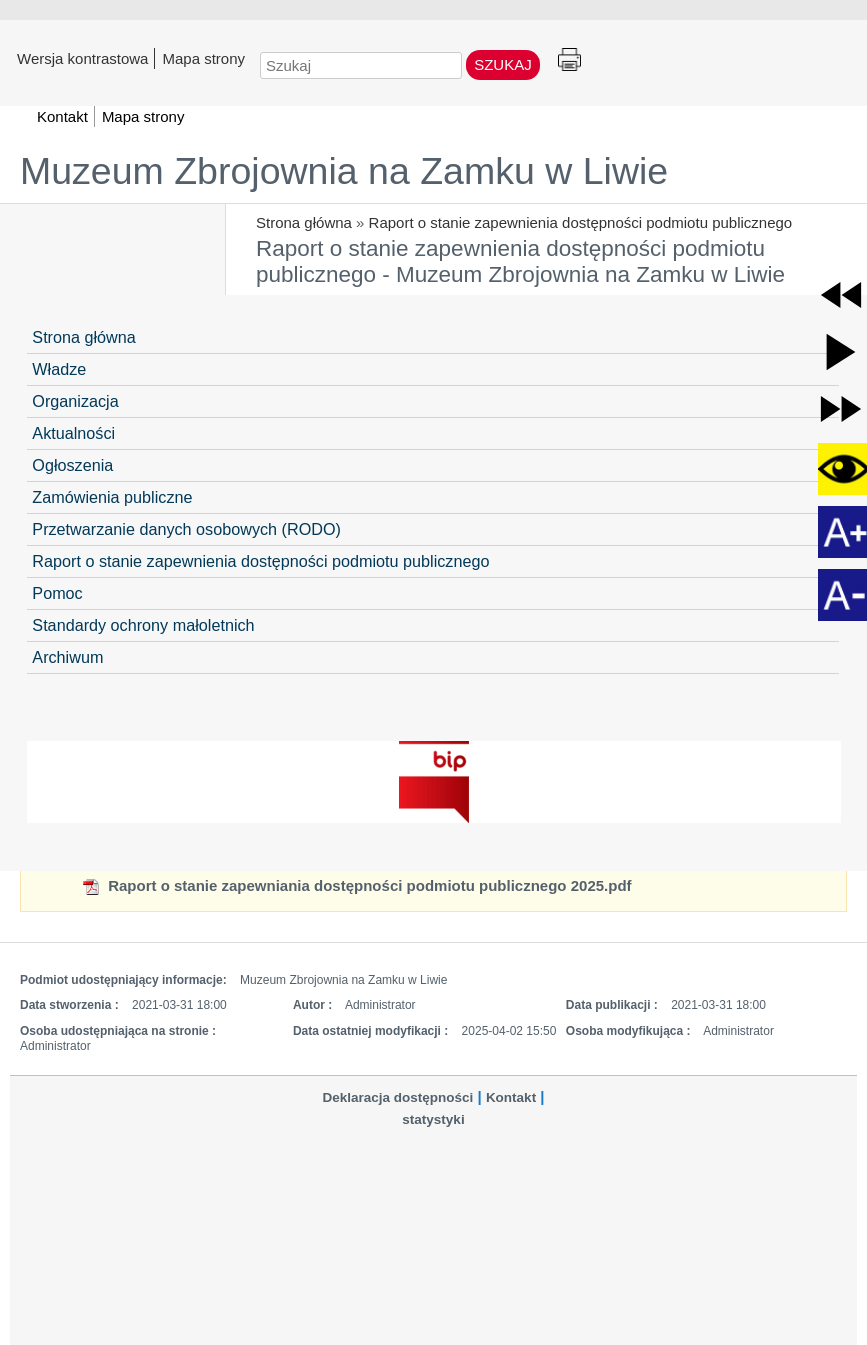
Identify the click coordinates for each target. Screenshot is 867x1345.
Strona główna (304, 222)
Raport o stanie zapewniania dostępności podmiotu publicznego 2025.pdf (356, 885)
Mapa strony (203, 58)
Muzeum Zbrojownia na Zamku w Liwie (344, 171)
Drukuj (569, 60)
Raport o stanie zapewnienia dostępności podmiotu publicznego (581, 222)
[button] (841, 295)
